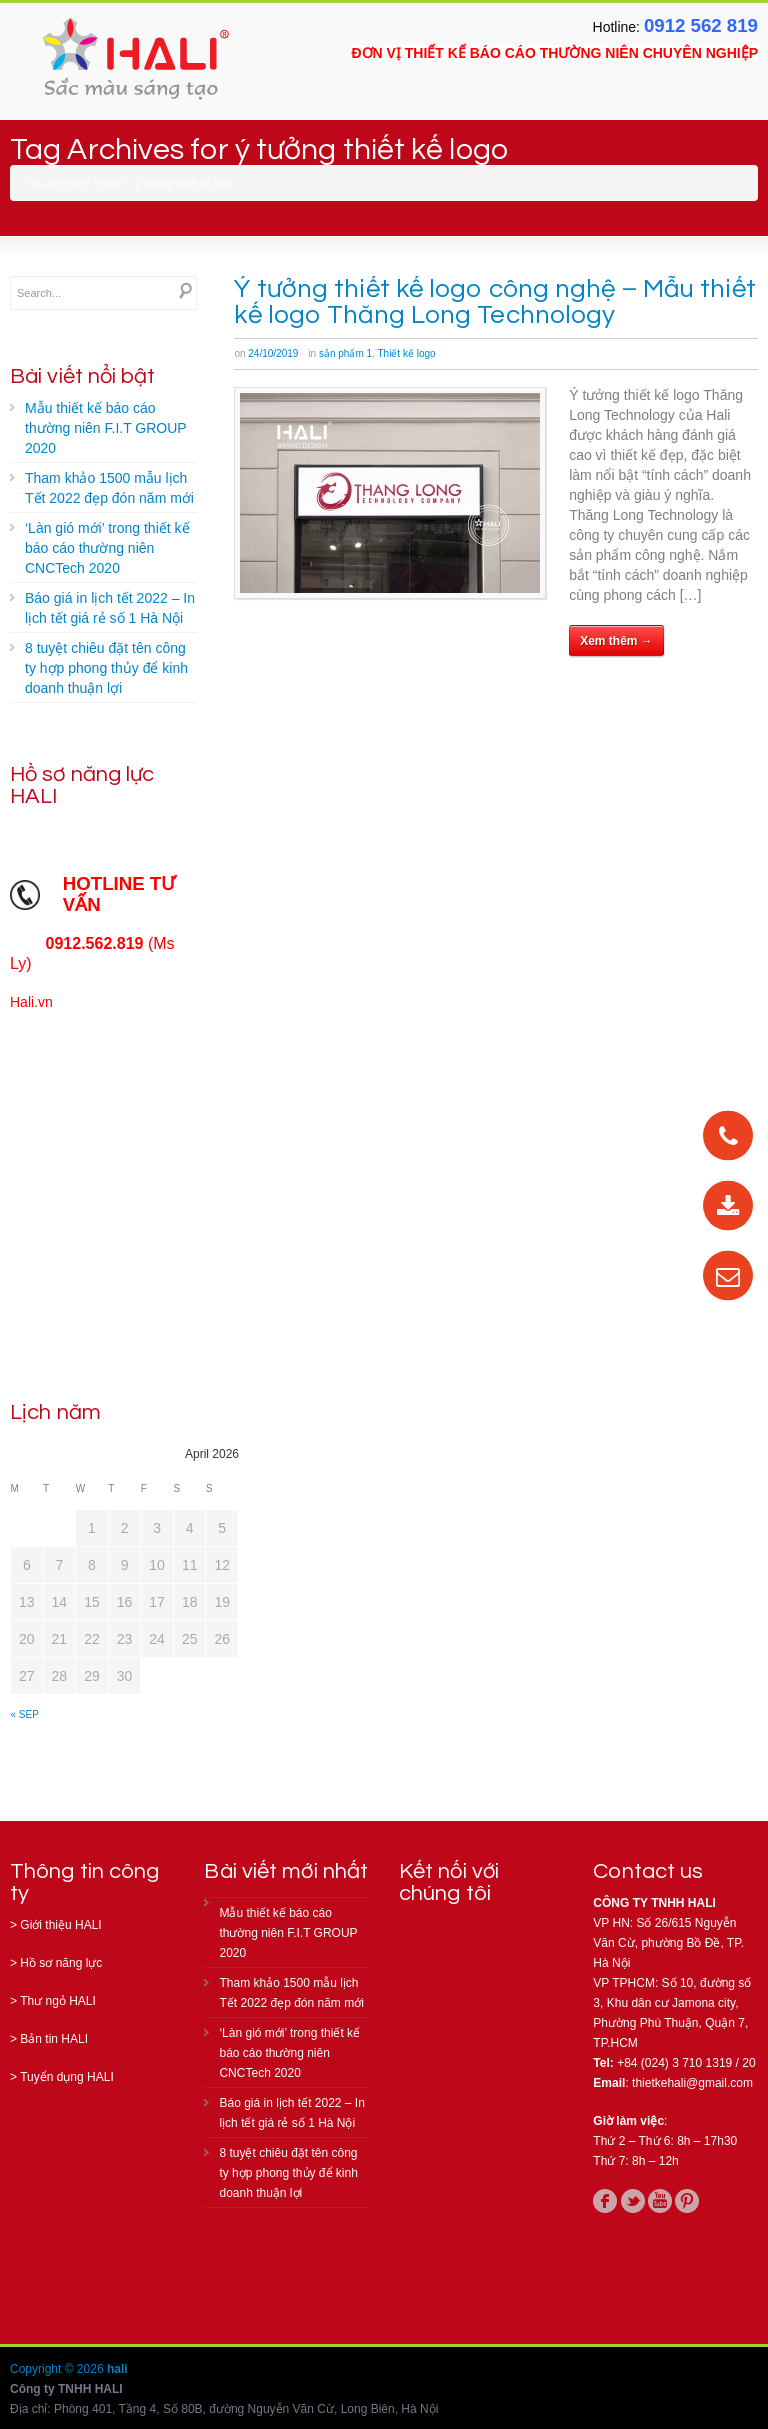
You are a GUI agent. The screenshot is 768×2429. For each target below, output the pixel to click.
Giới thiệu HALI (60, 1925)
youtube (660, 2201)
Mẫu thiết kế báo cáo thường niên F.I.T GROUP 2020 (106, 428)
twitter (633, 2201)
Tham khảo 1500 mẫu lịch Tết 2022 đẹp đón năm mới (109, 488)
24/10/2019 (273, 353)
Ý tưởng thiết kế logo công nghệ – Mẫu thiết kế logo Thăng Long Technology (494, 302)
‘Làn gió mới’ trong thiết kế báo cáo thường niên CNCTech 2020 (107, 548)
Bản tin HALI (54, 2039)
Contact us (648, 1871)
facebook (605, 2201)
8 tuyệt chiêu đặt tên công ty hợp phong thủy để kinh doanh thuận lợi (106, 668)
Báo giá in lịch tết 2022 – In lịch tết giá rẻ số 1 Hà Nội (110, 608)
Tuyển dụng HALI (67, 2077)
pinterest (687, 2201)
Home (108, 183)
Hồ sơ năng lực (61, 1963)
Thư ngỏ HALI (58, 2001)
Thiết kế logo (406, 353)
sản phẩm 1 (345, 353)
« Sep (25, 1714)
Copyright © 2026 (58, 2369)
